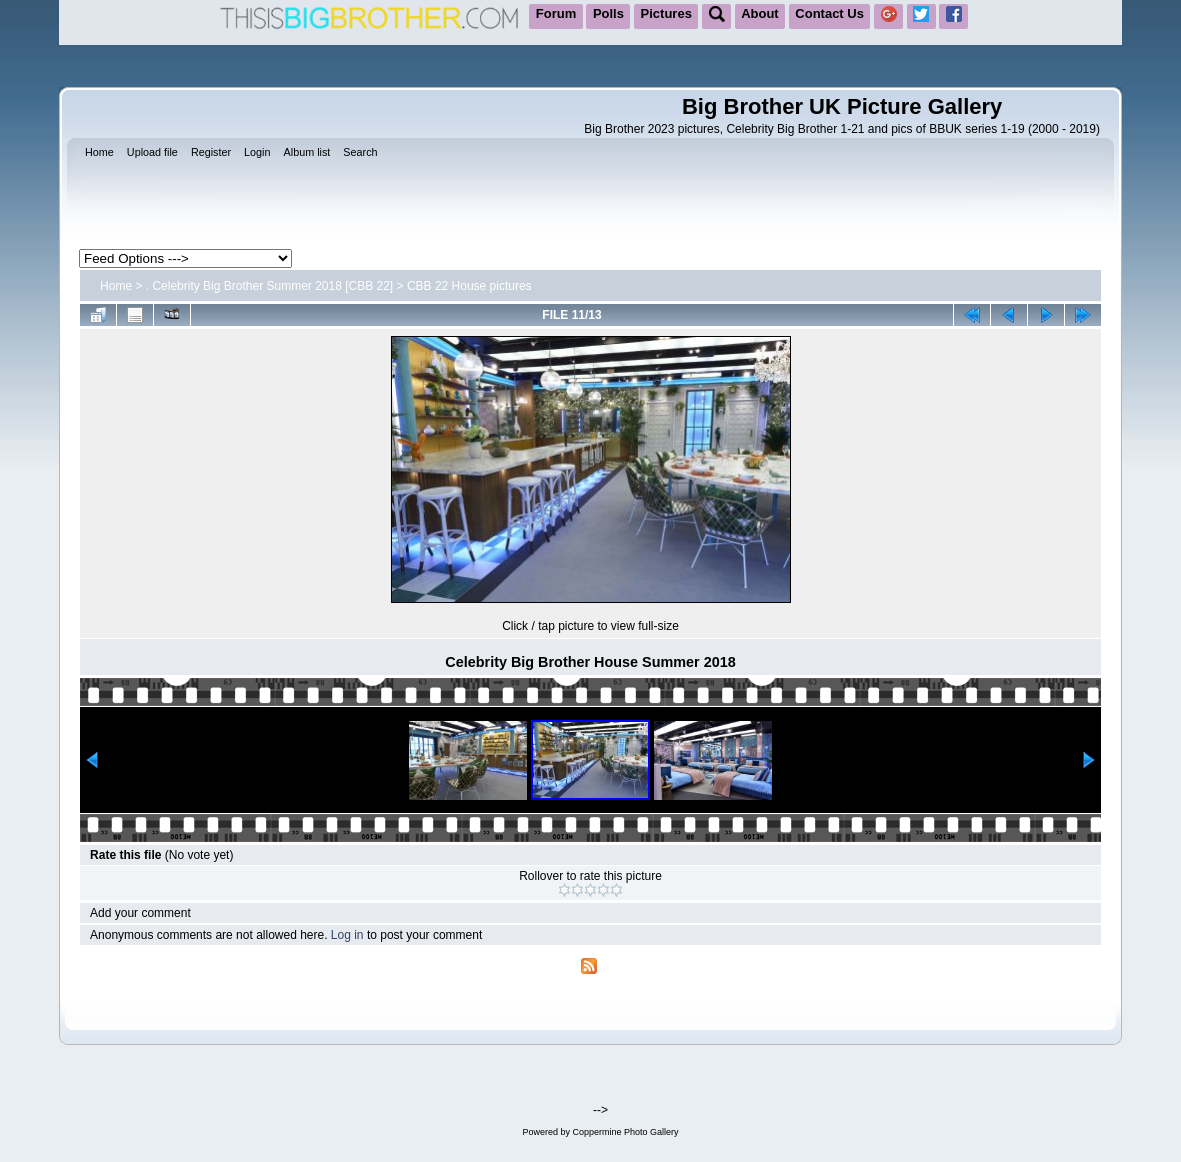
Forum (556, 13)
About (760, 13)
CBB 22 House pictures (469, 286)
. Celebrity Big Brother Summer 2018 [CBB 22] (269, 286)
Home (116, 286)
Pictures (666, 13)
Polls (608, 13)
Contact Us (829, 13)
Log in (347, 935)
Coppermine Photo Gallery (625, 1132)
